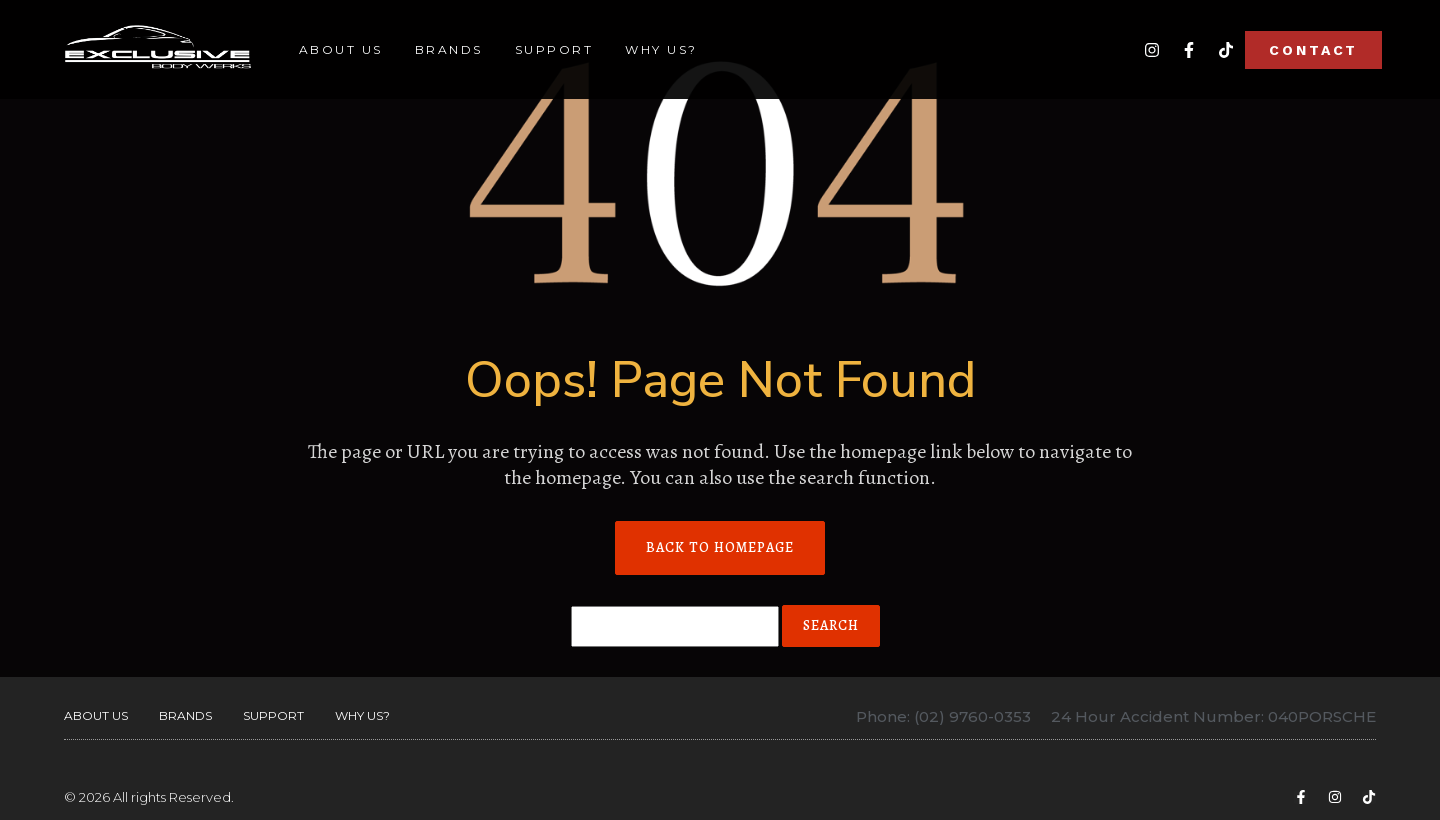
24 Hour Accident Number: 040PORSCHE (1213, 716)
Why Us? (661, 49)
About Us (341, 49)
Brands (449, 49)
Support (554, 49)
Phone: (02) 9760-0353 (943, 716)
